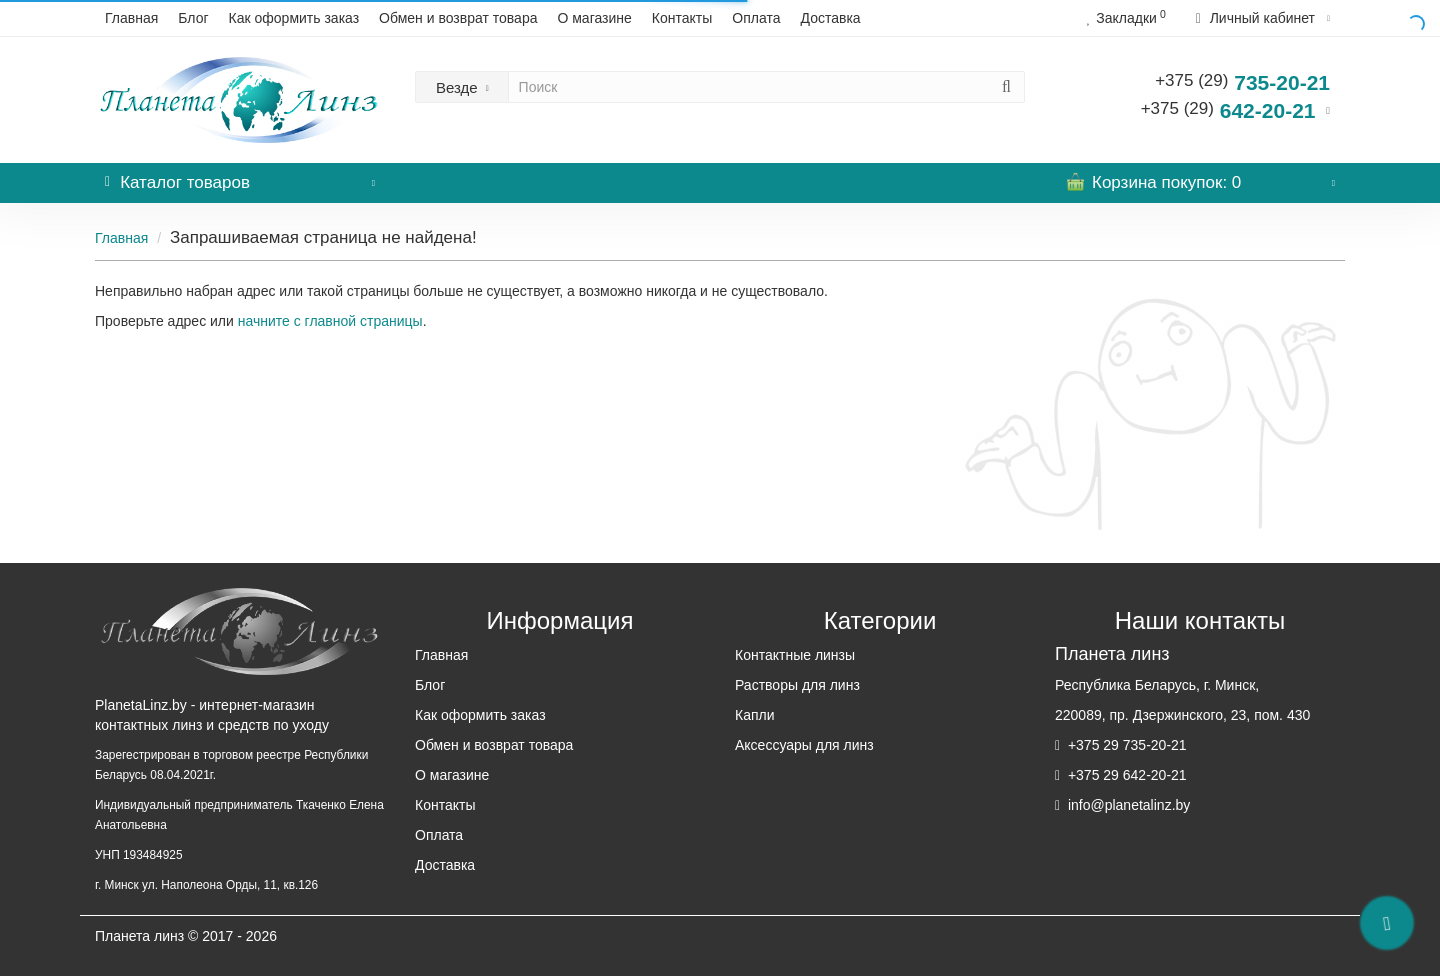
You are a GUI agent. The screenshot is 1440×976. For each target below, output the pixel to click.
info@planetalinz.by (1127, 805)
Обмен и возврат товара (458, 18)
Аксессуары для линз (804, 745)
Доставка (831, 18)
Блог (193, 18)
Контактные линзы (795, 655)
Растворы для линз (797, 685)
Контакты (682, 18)
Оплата (756, 18)
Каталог (240, 177)
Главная (131, 18)
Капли (755, 715)
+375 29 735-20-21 (1125, 745)
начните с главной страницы (330, 321)
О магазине (594, 18)
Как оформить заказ (294, 18)
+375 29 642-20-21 (1125, 775)
